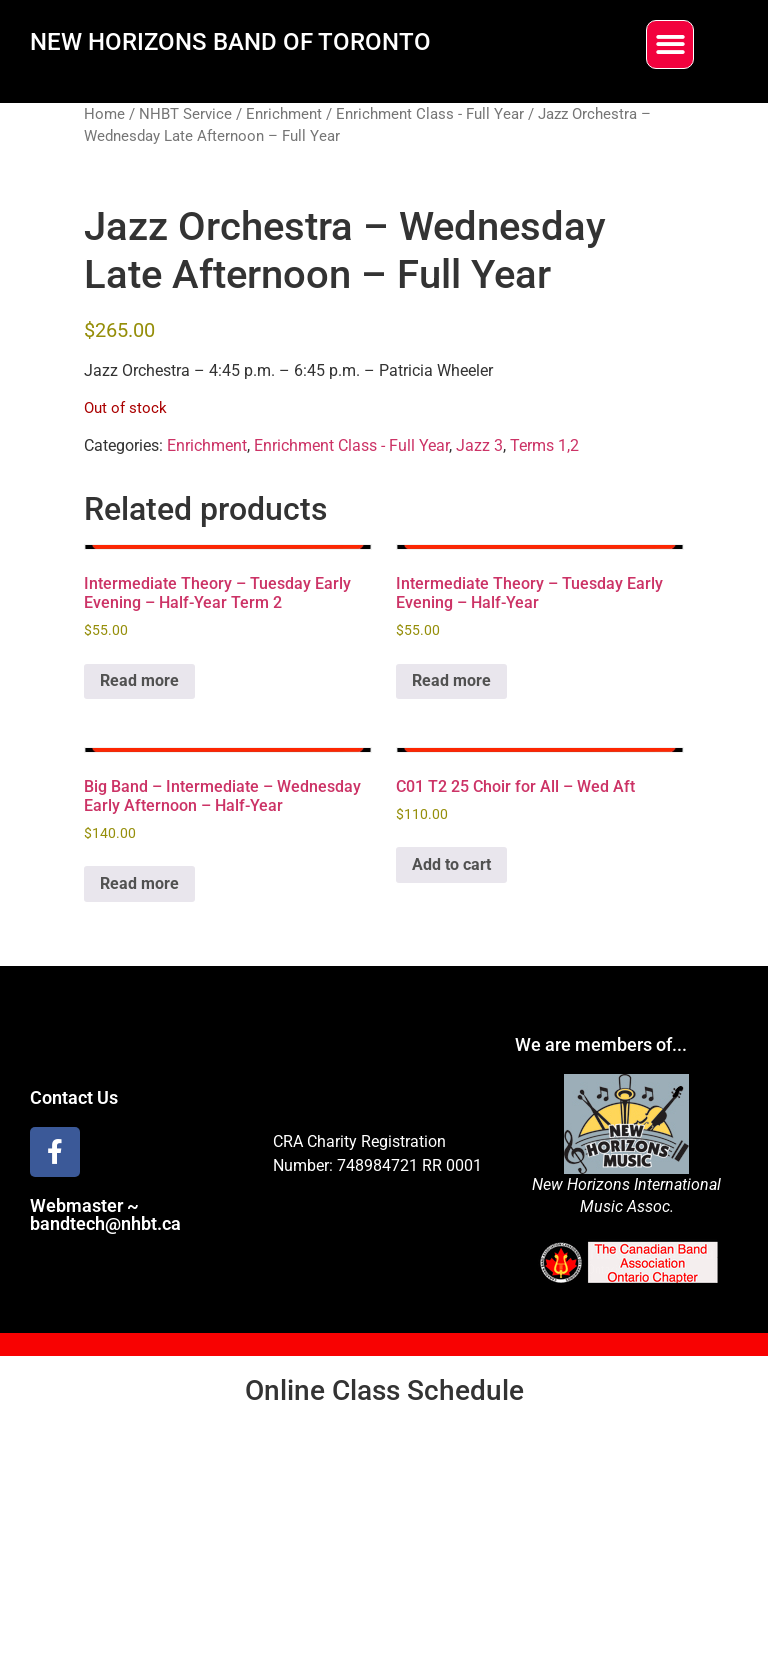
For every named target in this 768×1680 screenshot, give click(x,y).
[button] (670, 44)
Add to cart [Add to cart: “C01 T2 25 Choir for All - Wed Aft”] (451, 864)
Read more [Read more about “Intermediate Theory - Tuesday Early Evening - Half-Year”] (451, 680)
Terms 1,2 (544, 445)
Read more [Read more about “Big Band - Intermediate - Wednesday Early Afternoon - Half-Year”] (139, 883)
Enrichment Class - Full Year (430, 114)
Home (104, 114)
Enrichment (284, 114)
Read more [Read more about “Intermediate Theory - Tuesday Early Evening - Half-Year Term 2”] (139, 680)
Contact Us (74, 1097)
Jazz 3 (479, 445)
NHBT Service (185, 114)
